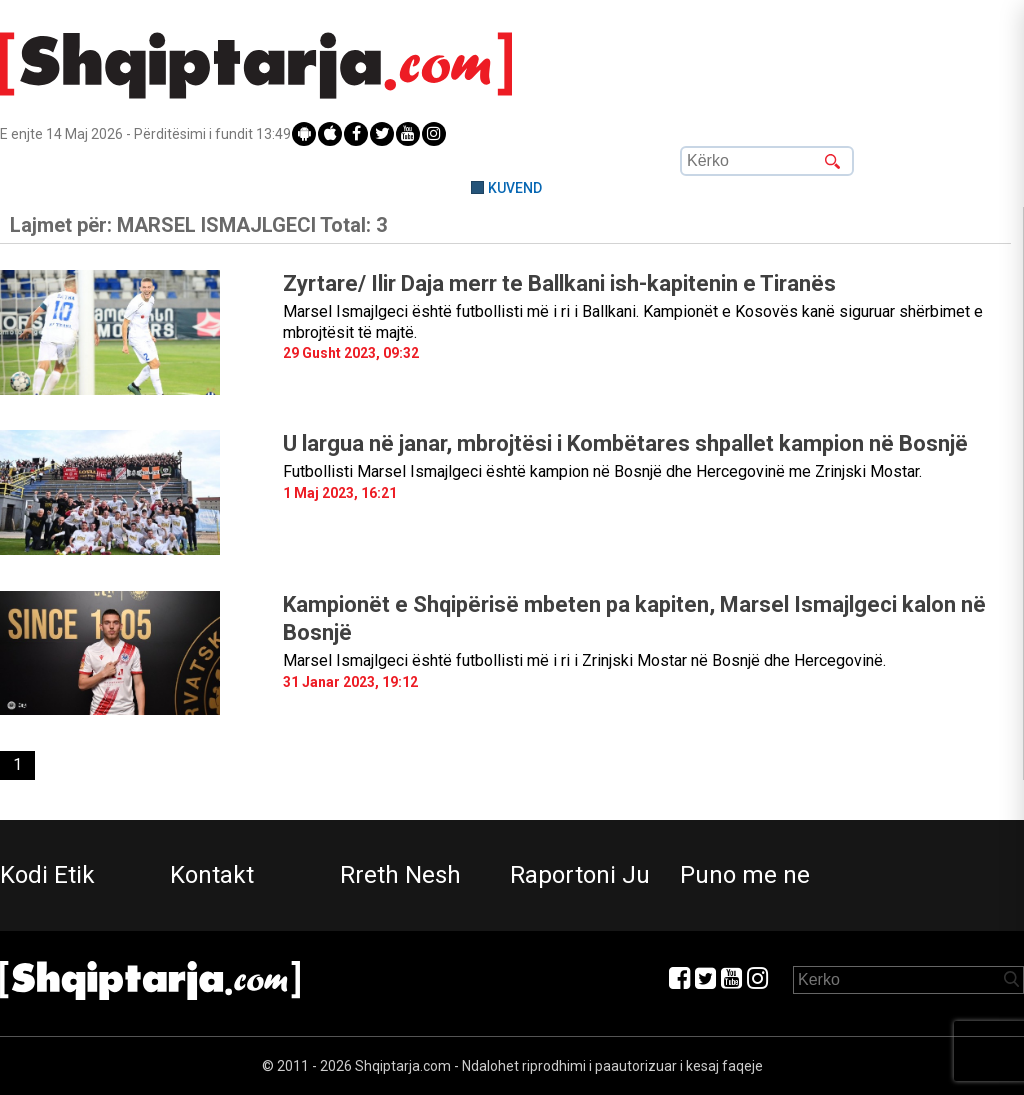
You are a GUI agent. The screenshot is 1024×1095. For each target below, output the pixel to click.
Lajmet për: (198, 225)
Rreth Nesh (400, 875)
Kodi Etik (47, 875)
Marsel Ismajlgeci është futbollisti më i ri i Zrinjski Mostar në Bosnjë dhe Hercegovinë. (584, 660)
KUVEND (515, 188)
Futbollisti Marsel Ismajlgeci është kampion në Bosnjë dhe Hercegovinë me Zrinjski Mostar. (602, 471)
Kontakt (212, 875)
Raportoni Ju (580, 875)
